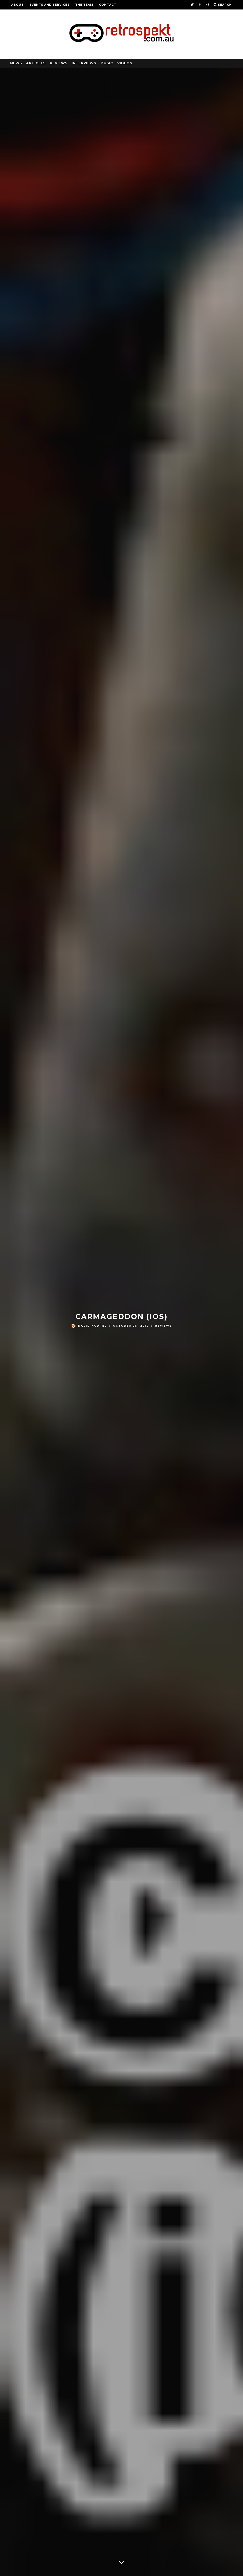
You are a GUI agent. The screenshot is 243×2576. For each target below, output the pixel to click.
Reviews (59, 63)
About (17, 4)
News (16, 63)
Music (106, 63)
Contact (107, 4)
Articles (36, 63)
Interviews (84, 63)
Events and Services (49, 4)
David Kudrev (89, 1325)
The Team (84, 4)
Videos (124, 63)
